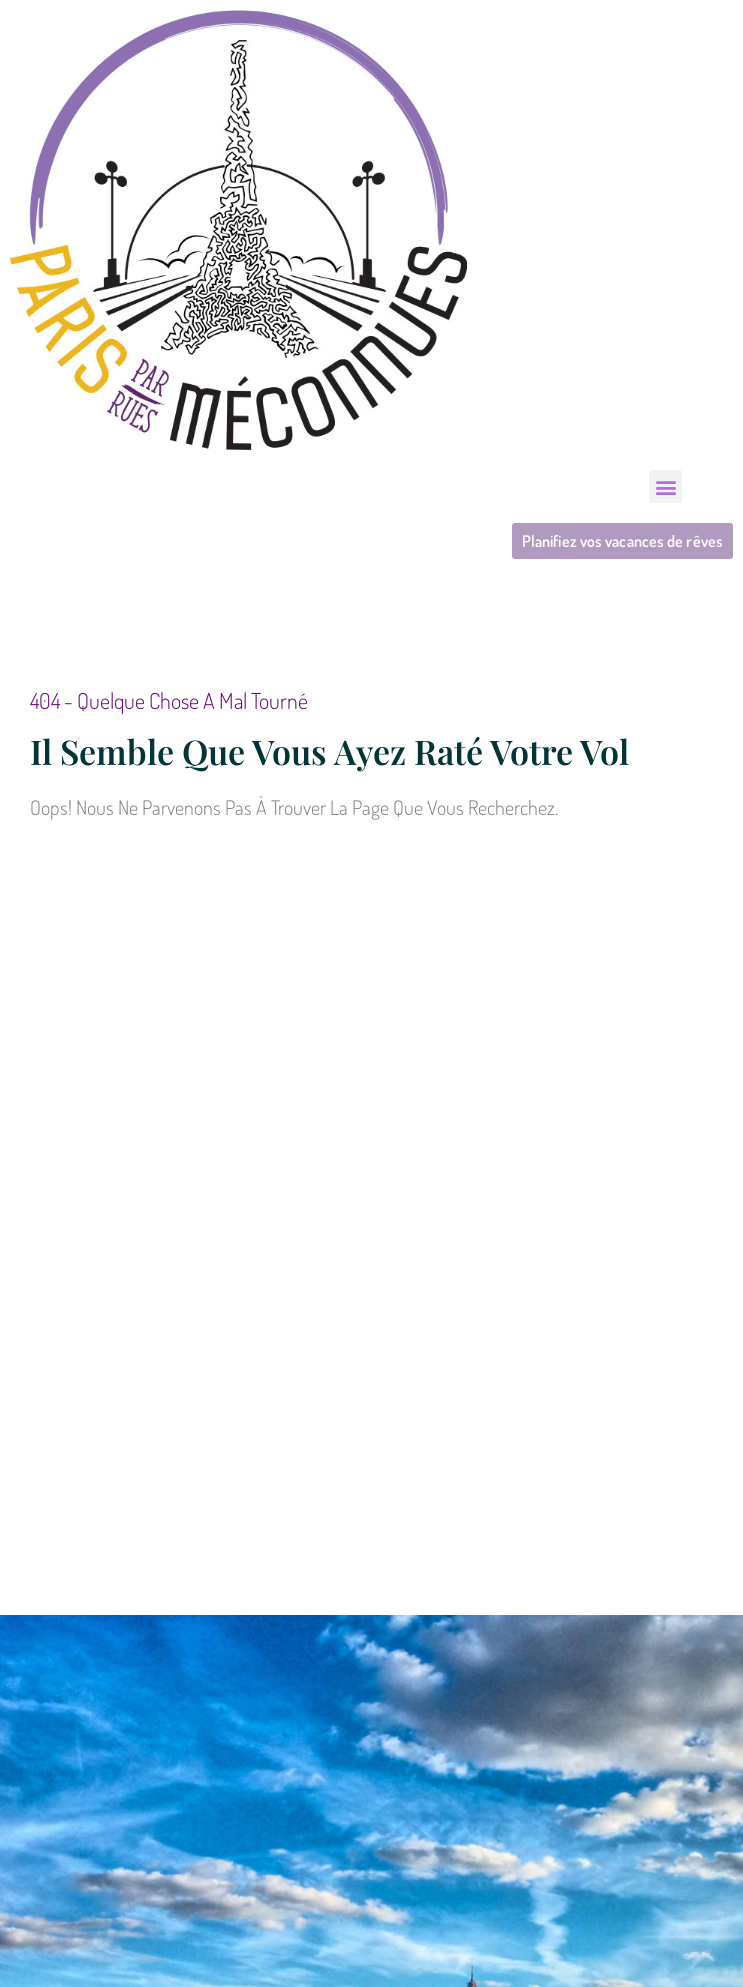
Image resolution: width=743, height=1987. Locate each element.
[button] (665, 486)
